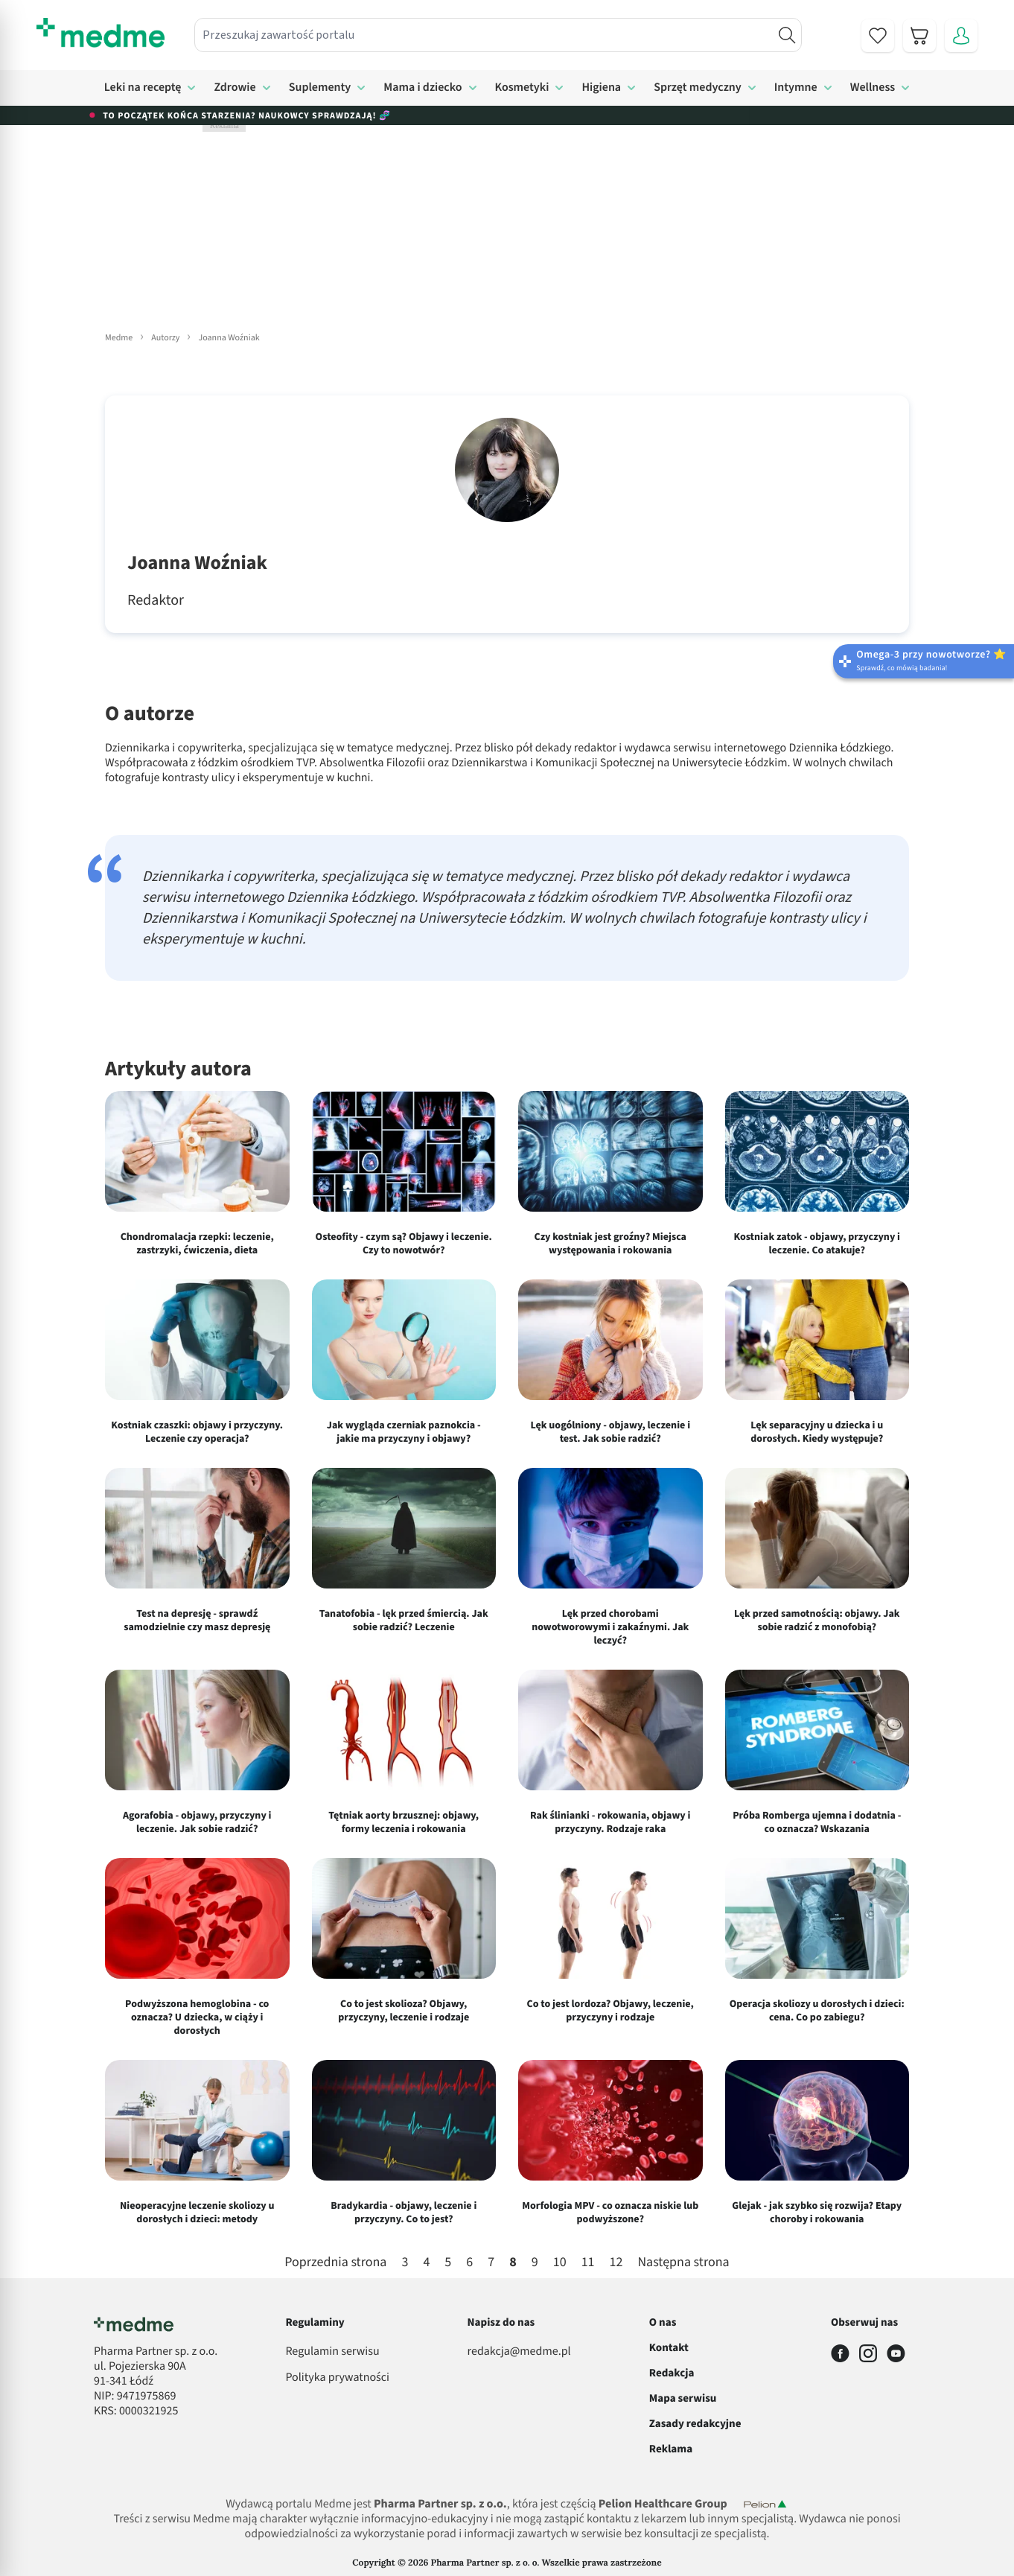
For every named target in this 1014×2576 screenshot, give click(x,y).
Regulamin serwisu (332, 2351)
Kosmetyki (522, 88)
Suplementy (320, 88)
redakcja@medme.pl (519, 2351)
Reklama (670, 2449)
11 (588, 2263)
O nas (663, 2322)
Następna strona (683, 2263)
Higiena (601, 88)
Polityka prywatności (337, 2377)
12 (616, 2263)
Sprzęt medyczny (698, 88)
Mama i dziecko (422, 88)
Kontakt (669, 2348)
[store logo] (100, 33)
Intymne (795, 88)
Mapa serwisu (683, 2398)
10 (560, 2263)
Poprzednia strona (335, 2263)
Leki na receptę (143, 88)
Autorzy (165, 337)
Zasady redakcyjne (695, 2424)
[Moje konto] (961, 35)
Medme (119, 337)
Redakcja (672, 2373)
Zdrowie (234, 88)
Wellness (873, 88)
